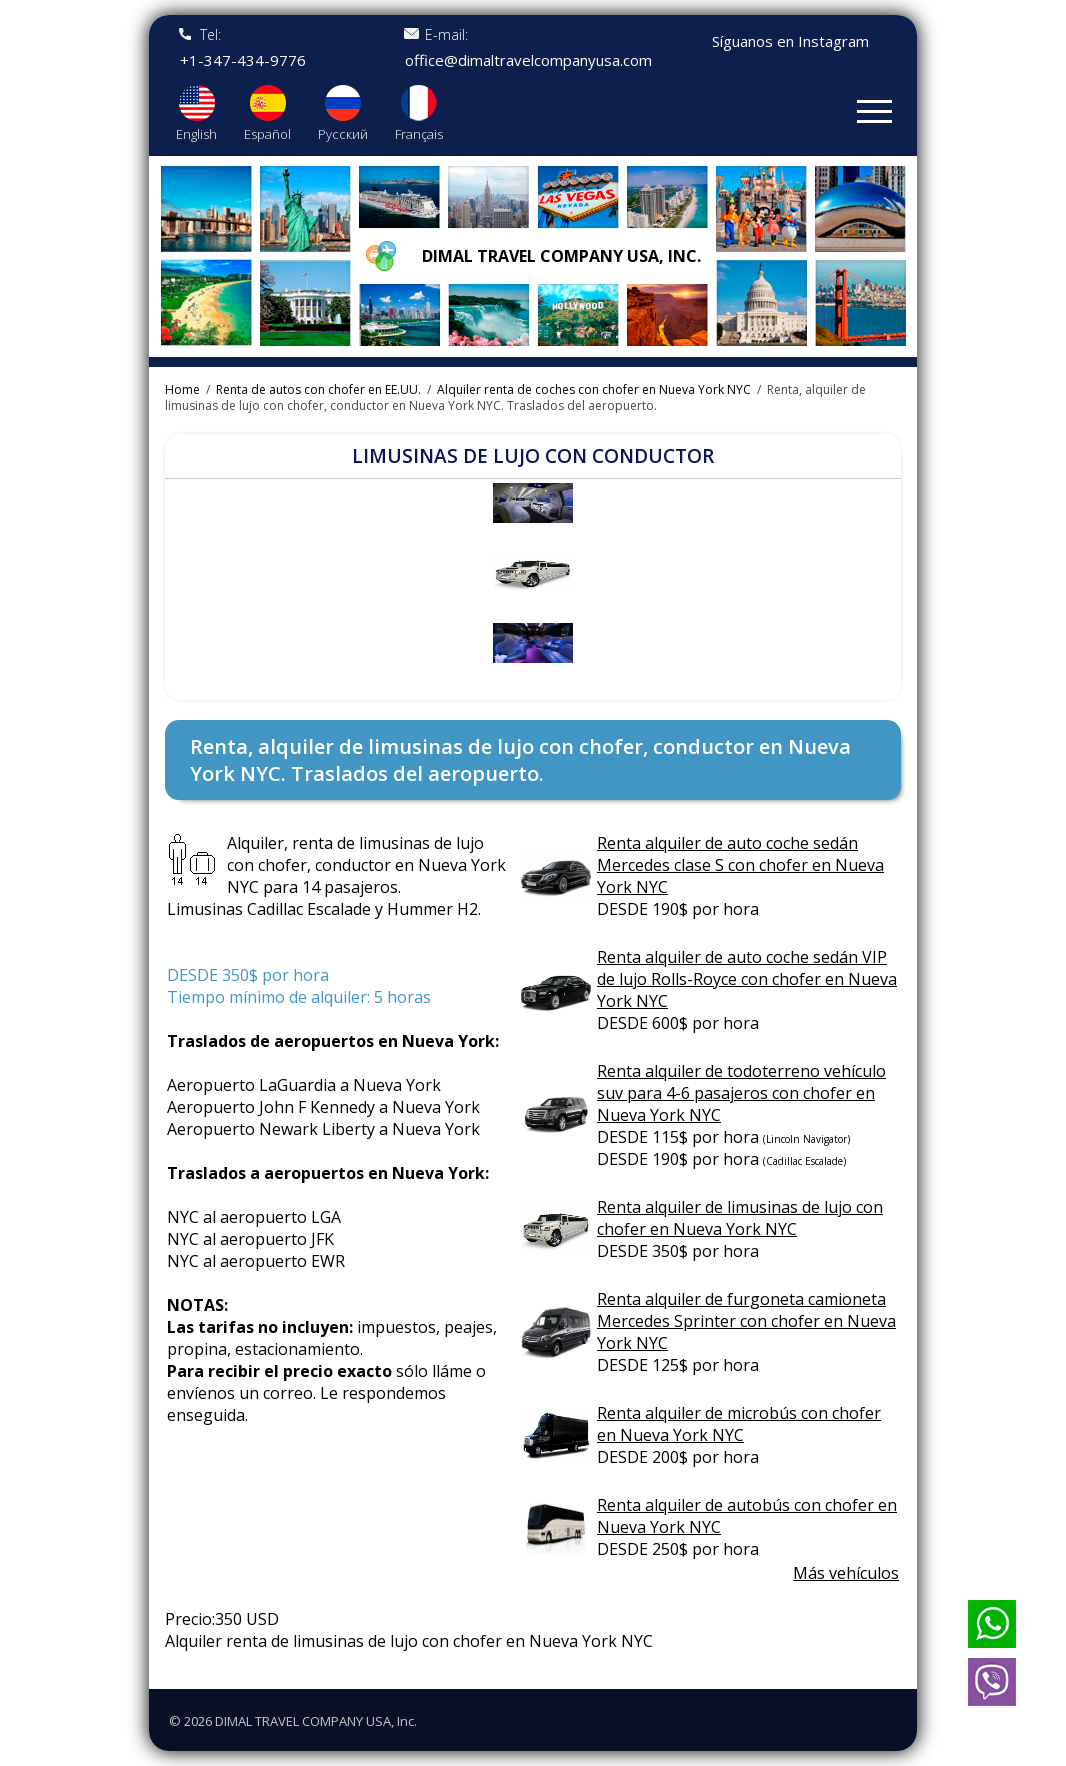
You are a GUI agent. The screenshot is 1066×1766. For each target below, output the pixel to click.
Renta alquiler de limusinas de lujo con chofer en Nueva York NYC (740, 1218)
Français (419, 134)
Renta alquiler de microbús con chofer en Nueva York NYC (739, 1424)
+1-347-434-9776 (243, 60)
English (196, 134)
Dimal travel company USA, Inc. (561, 256)
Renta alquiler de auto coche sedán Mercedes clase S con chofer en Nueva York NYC (740, 865)
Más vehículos (846, 1573)
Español (267, 134)
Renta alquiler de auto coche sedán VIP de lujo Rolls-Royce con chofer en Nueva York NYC (747, 979)
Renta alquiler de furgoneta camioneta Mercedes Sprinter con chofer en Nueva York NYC (746, 1321)
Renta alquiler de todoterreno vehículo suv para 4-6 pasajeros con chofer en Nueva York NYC (741, 1093)
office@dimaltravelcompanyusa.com (528, 60)
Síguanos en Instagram (790, 41)
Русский (343, 134)
